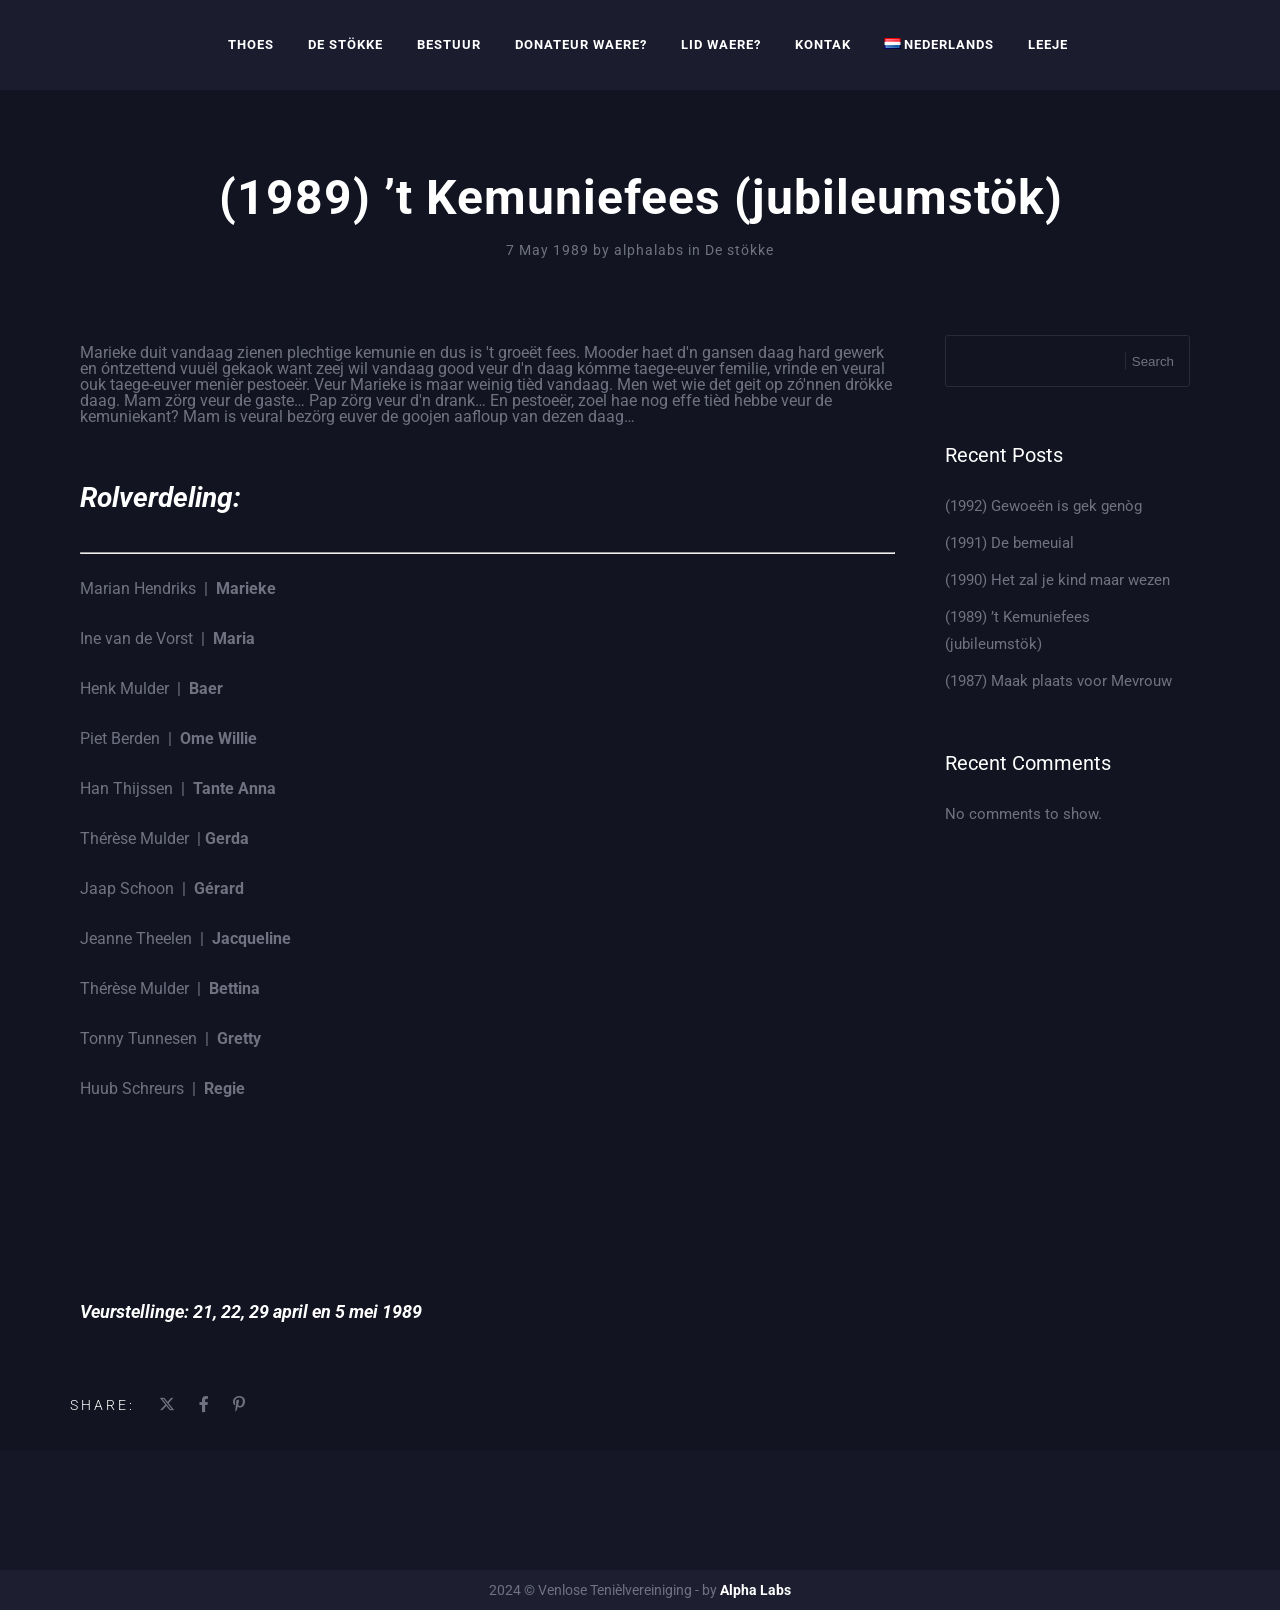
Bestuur (449, 44)
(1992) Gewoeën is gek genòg (1043, 506)
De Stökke (345, 44)
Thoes (251, 44)
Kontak (823, 44)
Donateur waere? (581, 44)
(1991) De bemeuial (1009, 543)
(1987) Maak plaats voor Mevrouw (1058, 681)
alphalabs (651, 250)
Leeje (1048, 44)
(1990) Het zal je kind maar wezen (1057, 580)
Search (1153, 361)
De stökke (739, 250)
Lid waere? (721, 44)
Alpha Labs (755, 1590)
